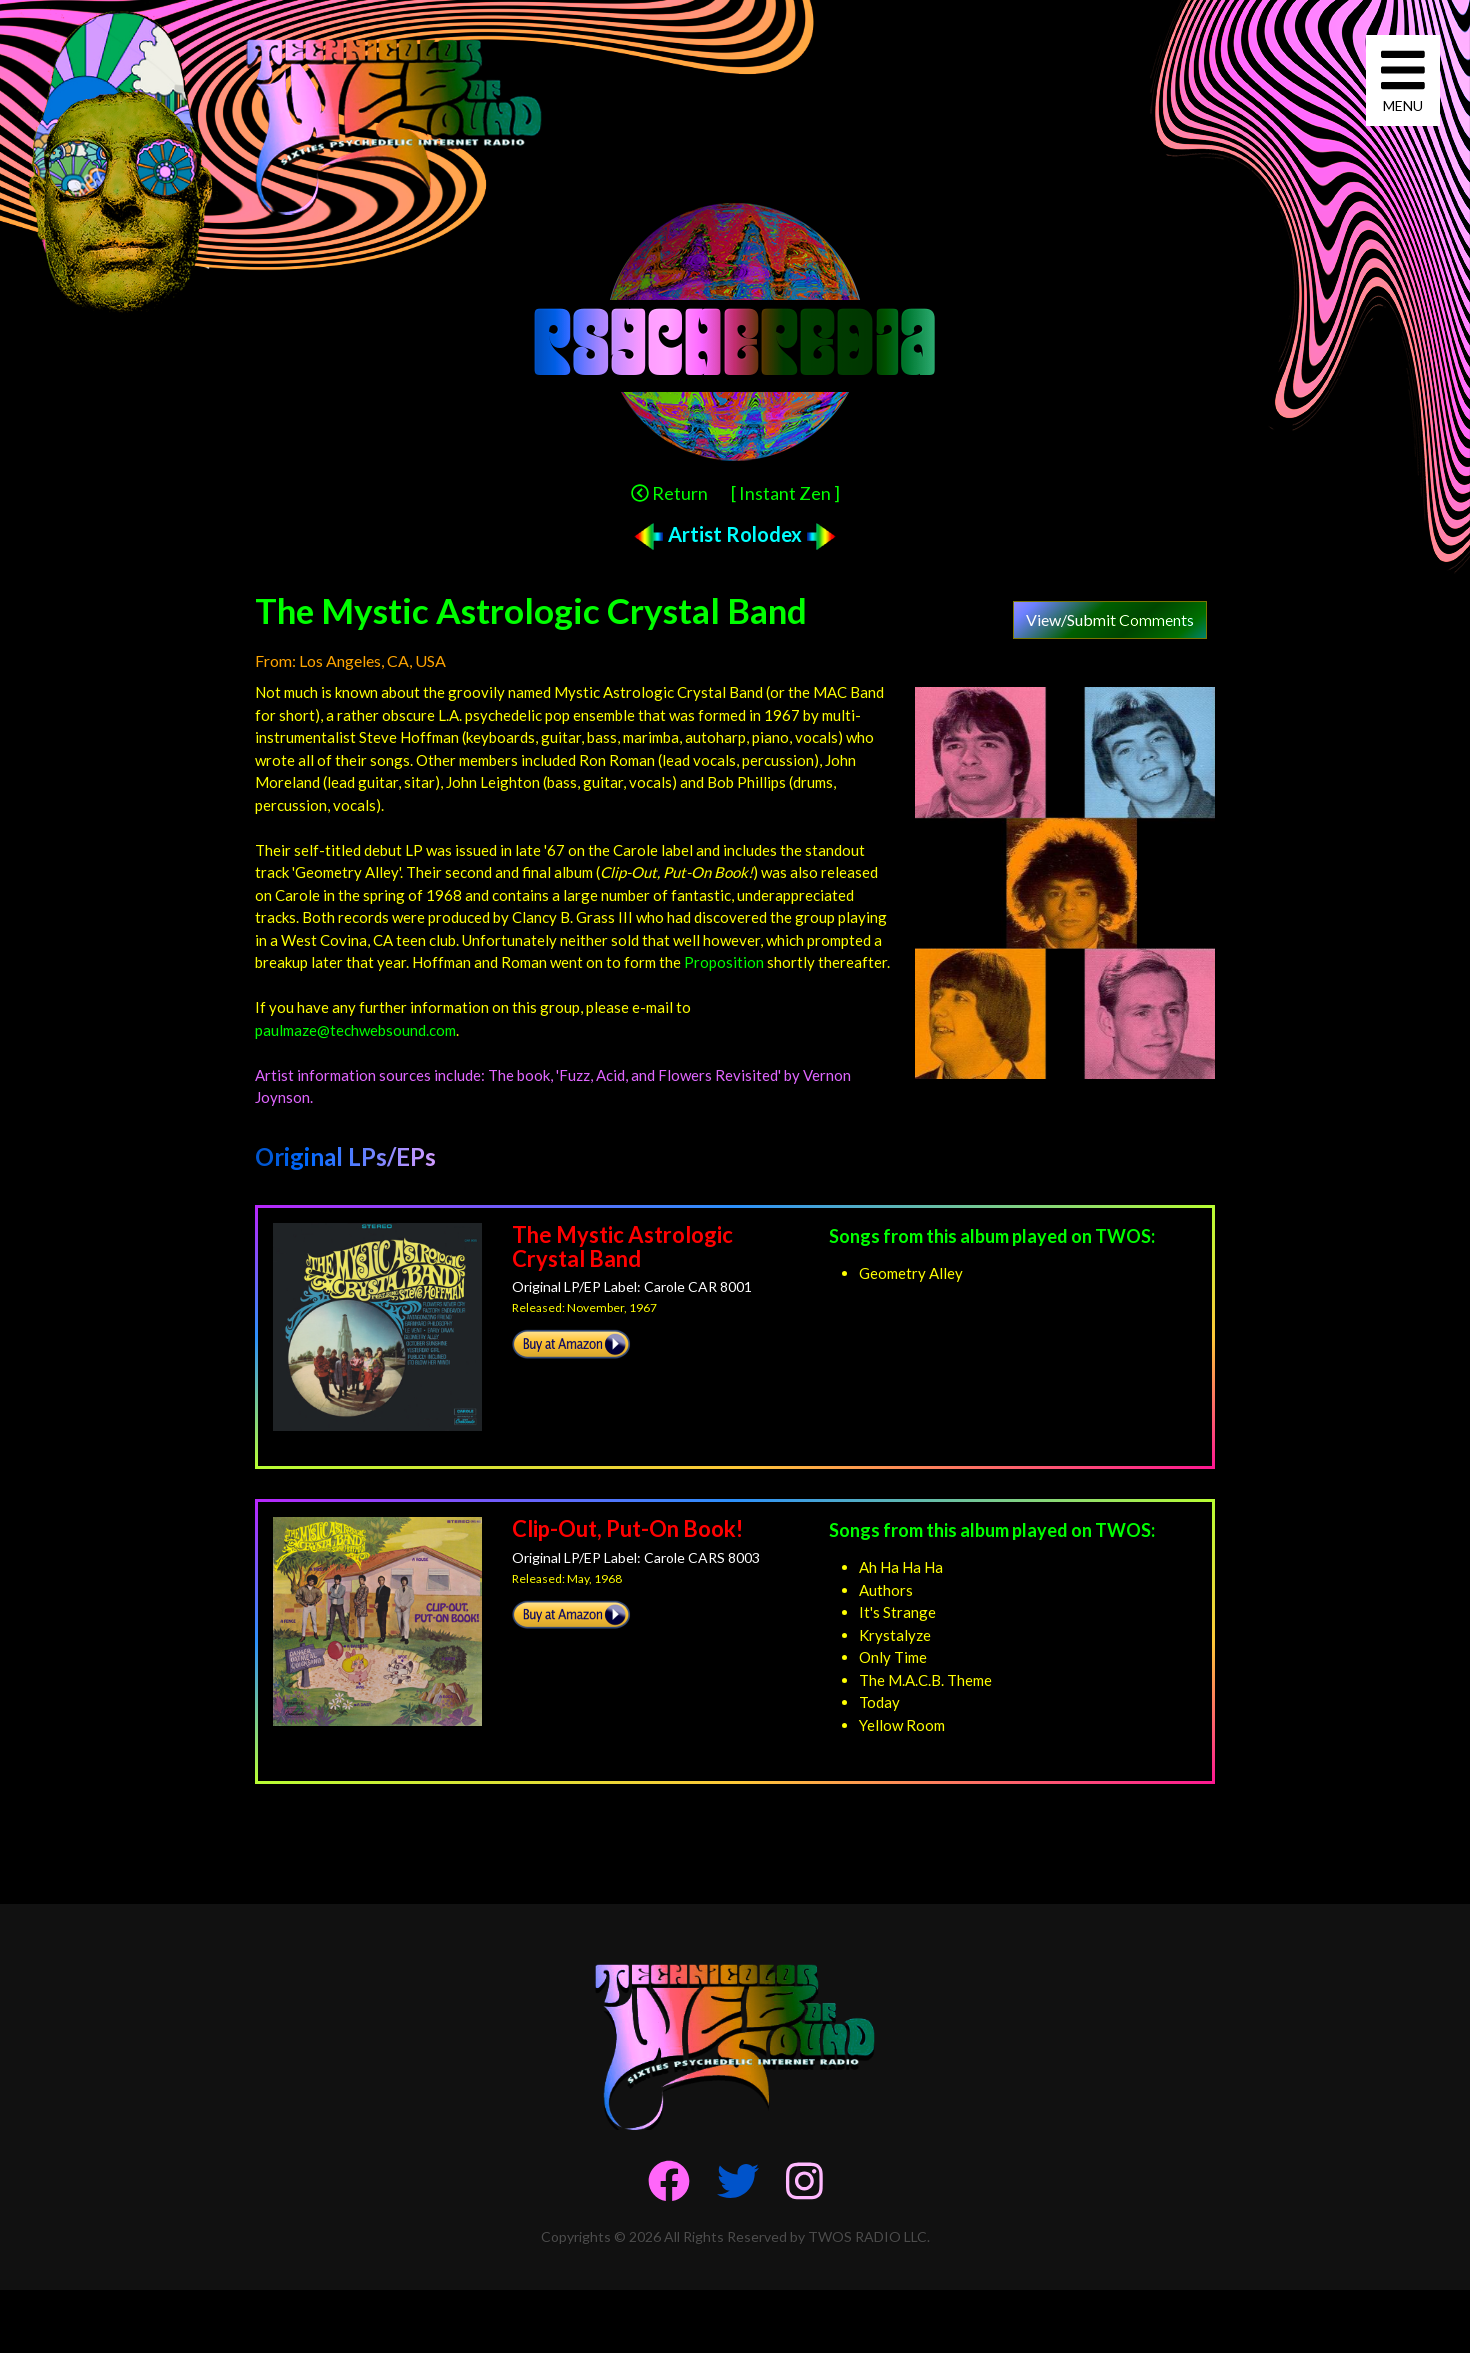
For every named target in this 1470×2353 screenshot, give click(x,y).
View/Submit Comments (1110, 619)
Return (669, 493)
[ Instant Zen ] (785, 493)
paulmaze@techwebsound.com (355, 1030)
